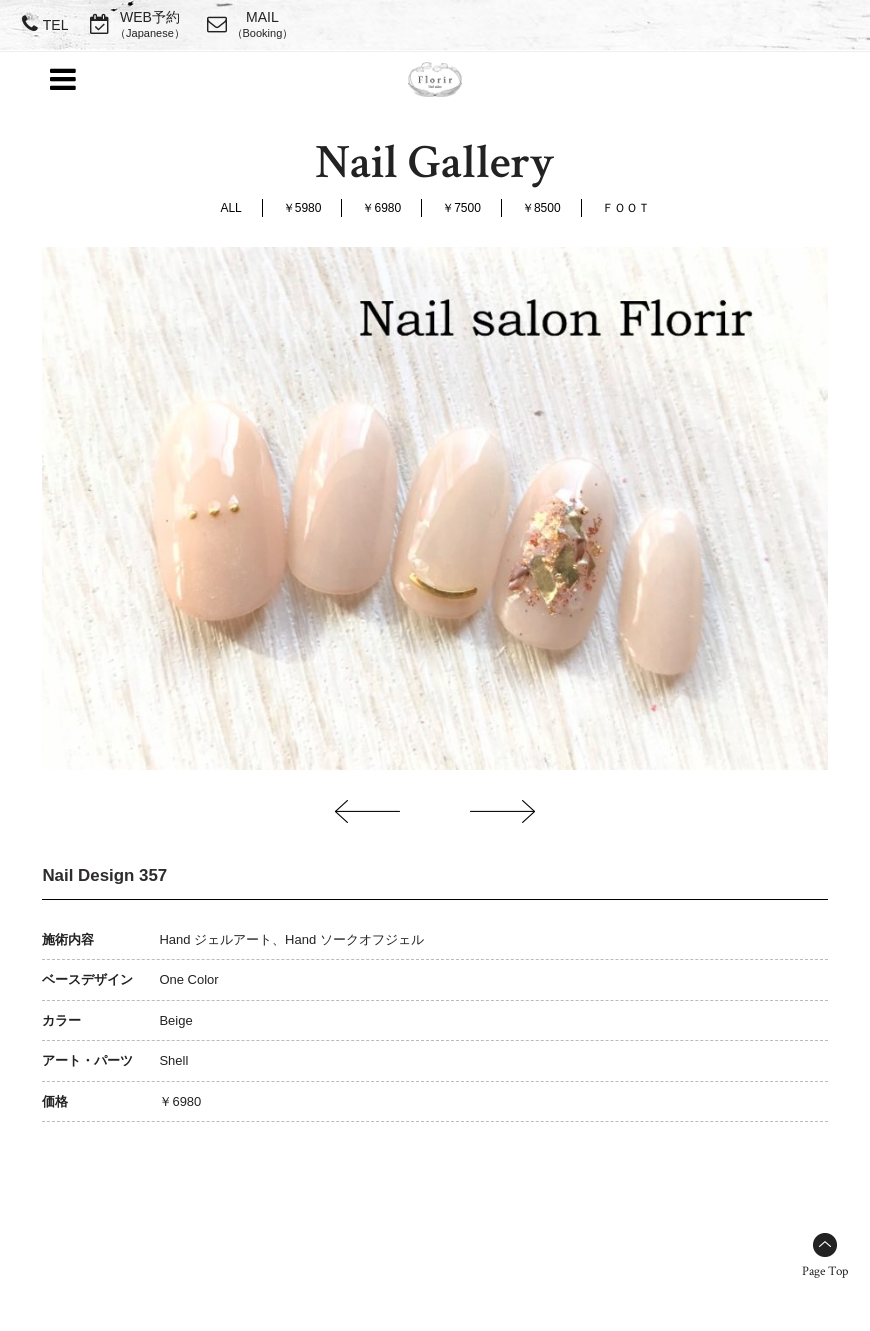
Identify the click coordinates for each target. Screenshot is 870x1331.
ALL (230, 208)
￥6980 (381, 208)
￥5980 (302, 208)
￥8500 (541, 208)
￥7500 (461, 208)
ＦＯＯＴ (626, 208)
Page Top (825, 1271)
